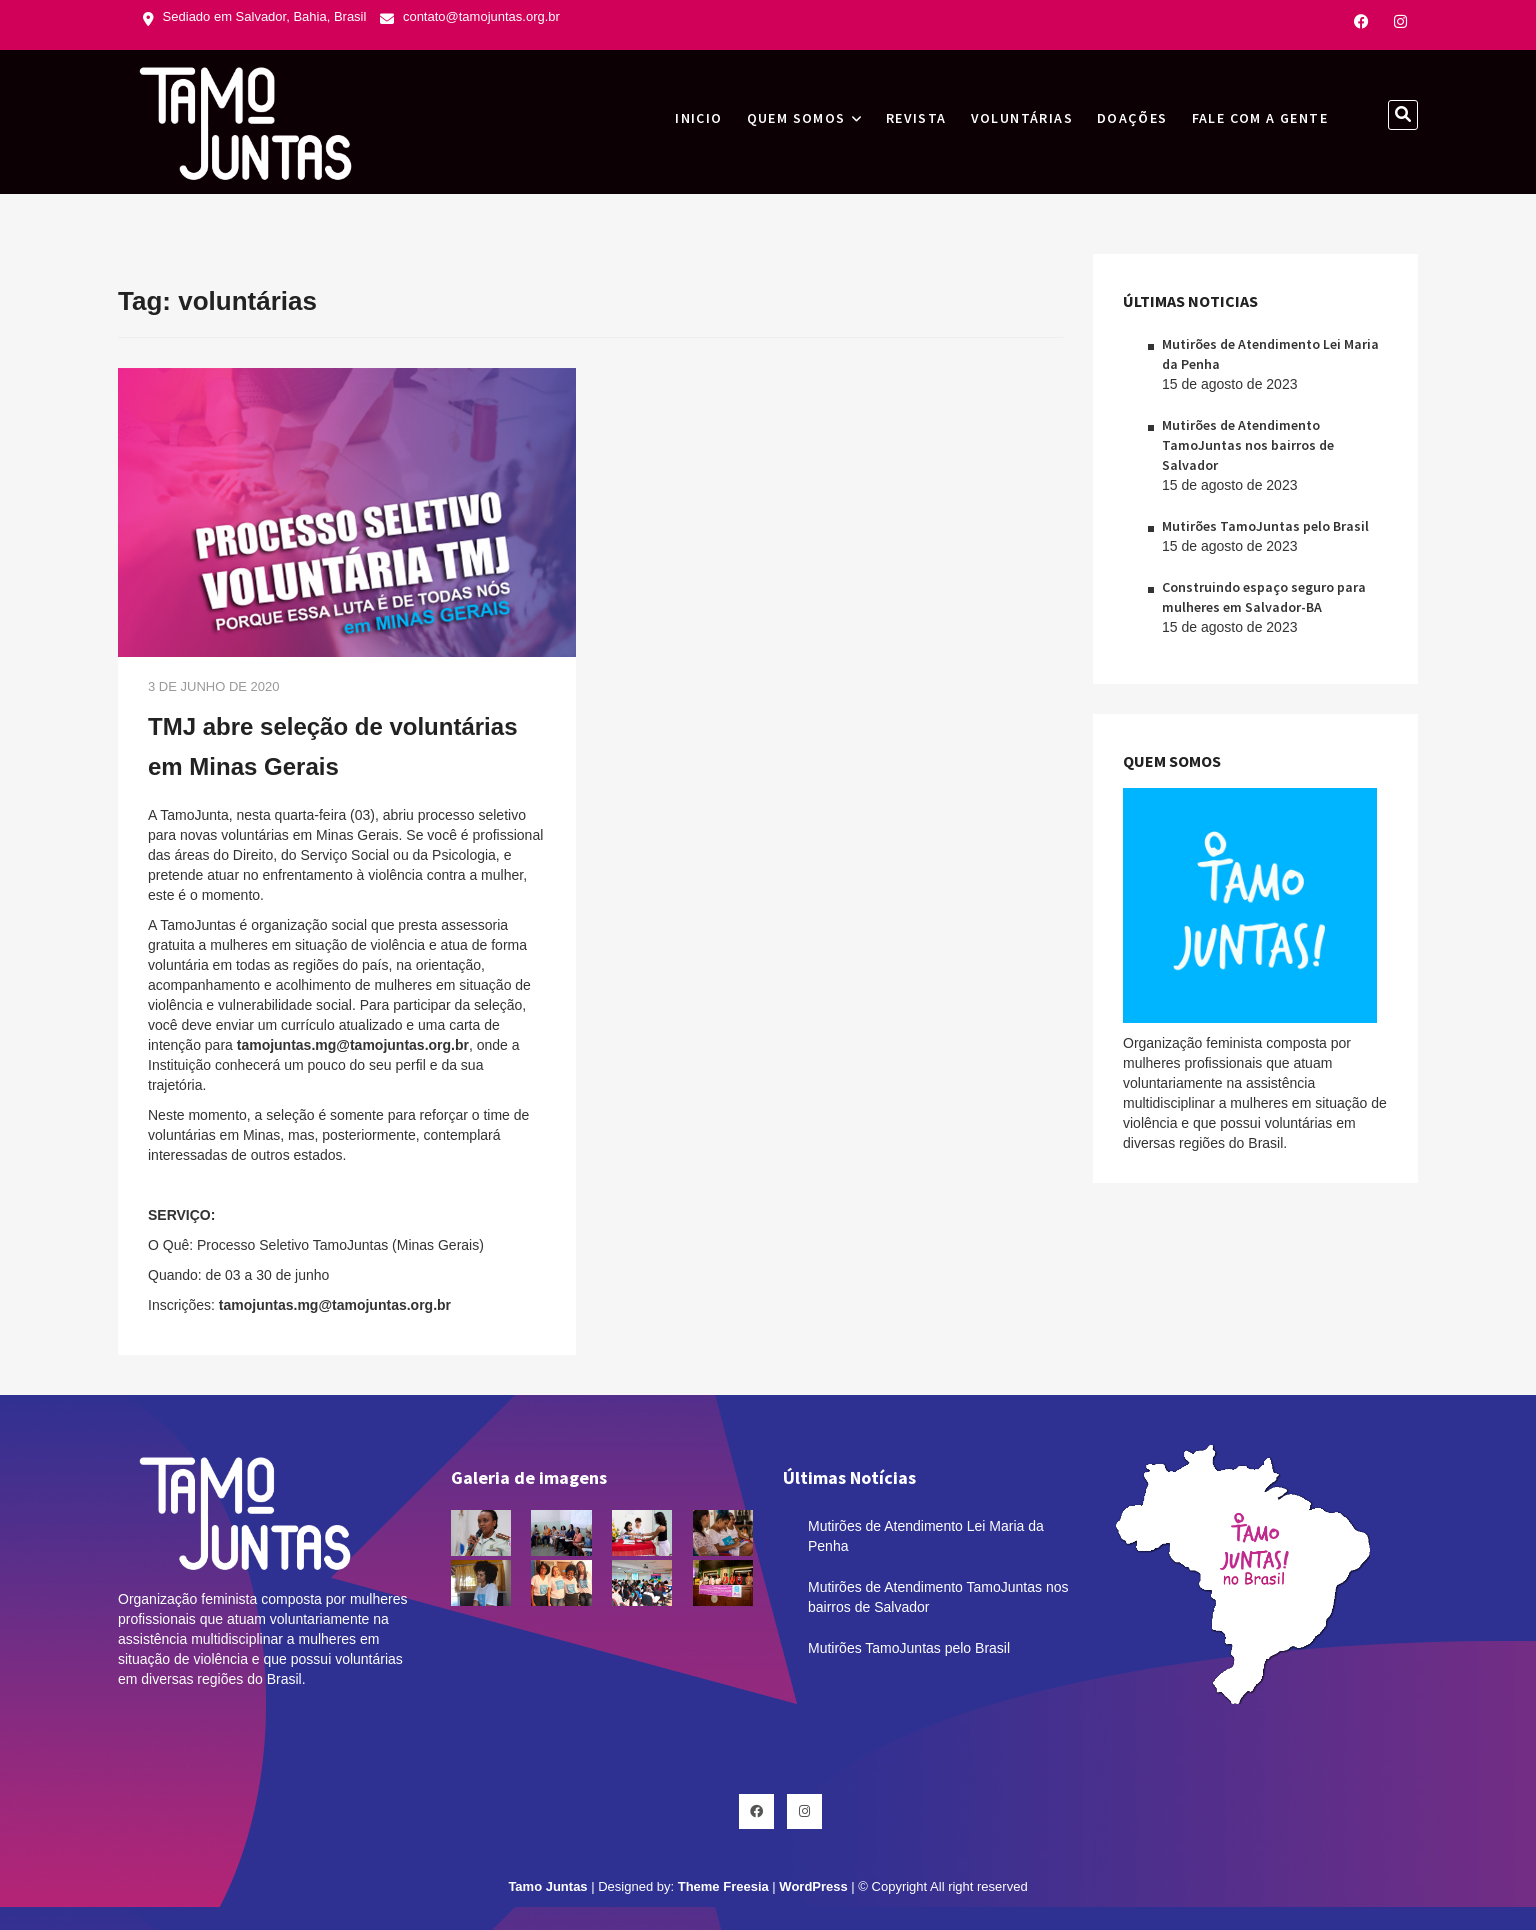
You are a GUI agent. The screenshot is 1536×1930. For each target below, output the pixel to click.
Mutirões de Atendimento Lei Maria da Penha (926, 1536)
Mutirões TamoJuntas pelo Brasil (1265, 526)
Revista (916, 118)
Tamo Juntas (547, 1886)
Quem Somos (796, 118)
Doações (1132, 118)
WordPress (813, 1886)
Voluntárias (1022, 118)
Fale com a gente (1260, 118)
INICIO (698, 118)
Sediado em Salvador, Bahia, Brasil (254, 16)
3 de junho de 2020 (214, 686)
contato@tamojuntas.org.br (470, 16)
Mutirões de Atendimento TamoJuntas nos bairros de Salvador (1248, 445)
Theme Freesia (723, 1886)
